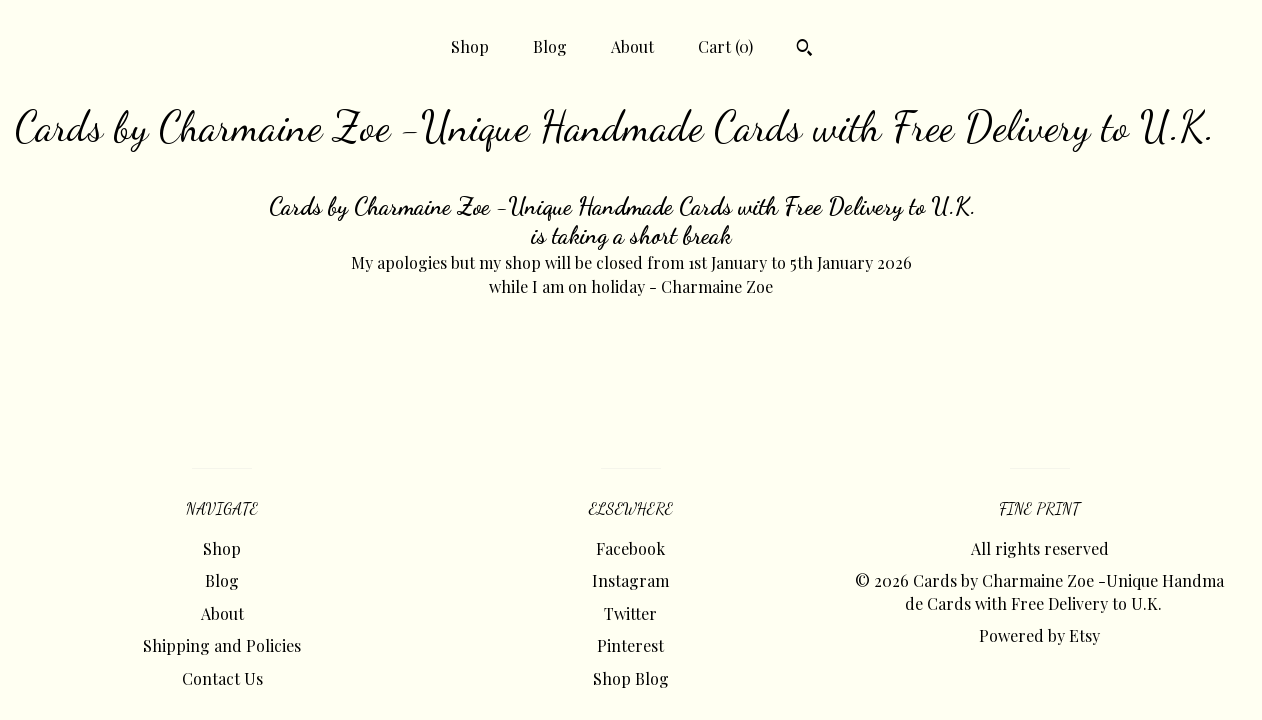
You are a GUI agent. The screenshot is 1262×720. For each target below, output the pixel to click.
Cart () (725, 46)
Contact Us (222, 678)
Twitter (630, 613)
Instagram (630, 580)
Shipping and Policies (222, 645)
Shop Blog (631, 678)
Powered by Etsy (1039, 635)
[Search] (804, 50)
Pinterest (630, 645)
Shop (470, 46)
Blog (550, 46)
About (632, 46)
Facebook (630, 548)
